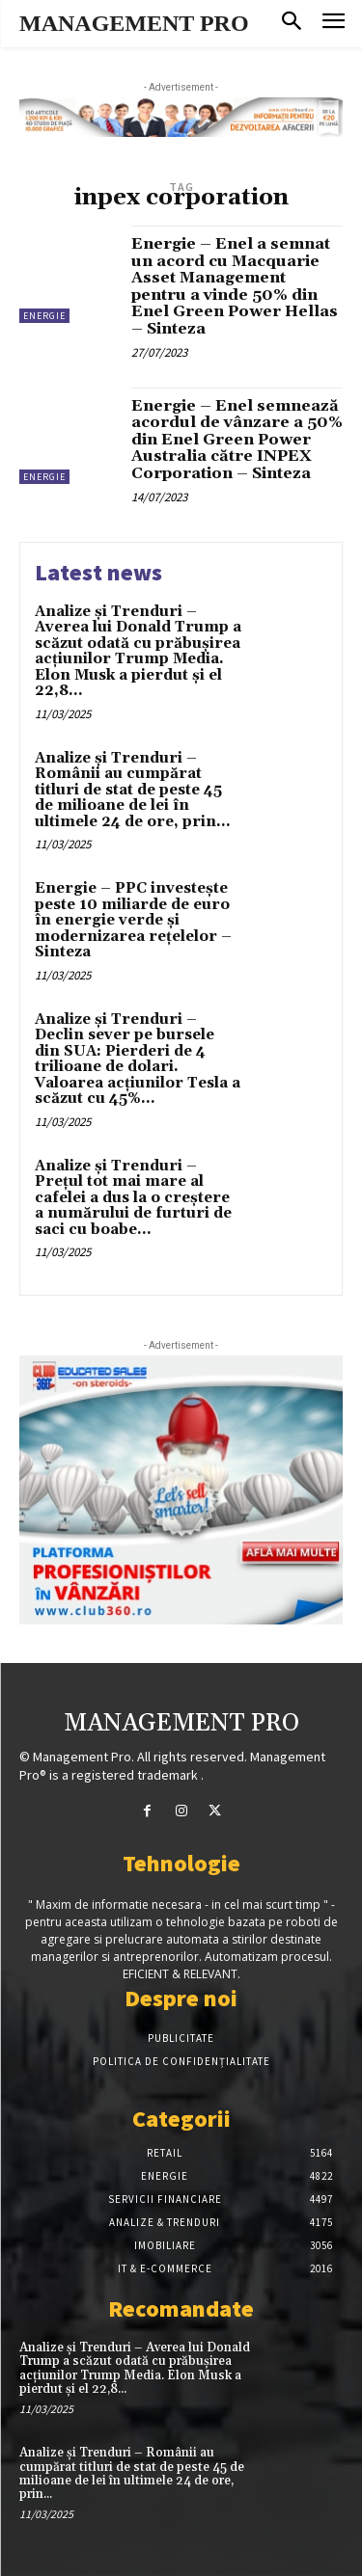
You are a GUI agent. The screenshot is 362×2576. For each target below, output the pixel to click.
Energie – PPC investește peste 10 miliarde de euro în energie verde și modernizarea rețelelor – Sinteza (133, 920)
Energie (44, 315)
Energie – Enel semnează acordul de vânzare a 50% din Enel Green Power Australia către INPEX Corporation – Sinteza (237, 439)
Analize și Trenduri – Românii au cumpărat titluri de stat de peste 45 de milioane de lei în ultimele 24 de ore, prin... (133, 790)
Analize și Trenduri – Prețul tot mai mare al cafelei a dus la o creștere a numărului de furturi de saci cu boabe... (133, 1198)
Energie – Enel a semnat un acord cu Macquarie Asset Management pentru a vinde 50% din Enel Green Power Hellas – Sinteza (234, 286)
